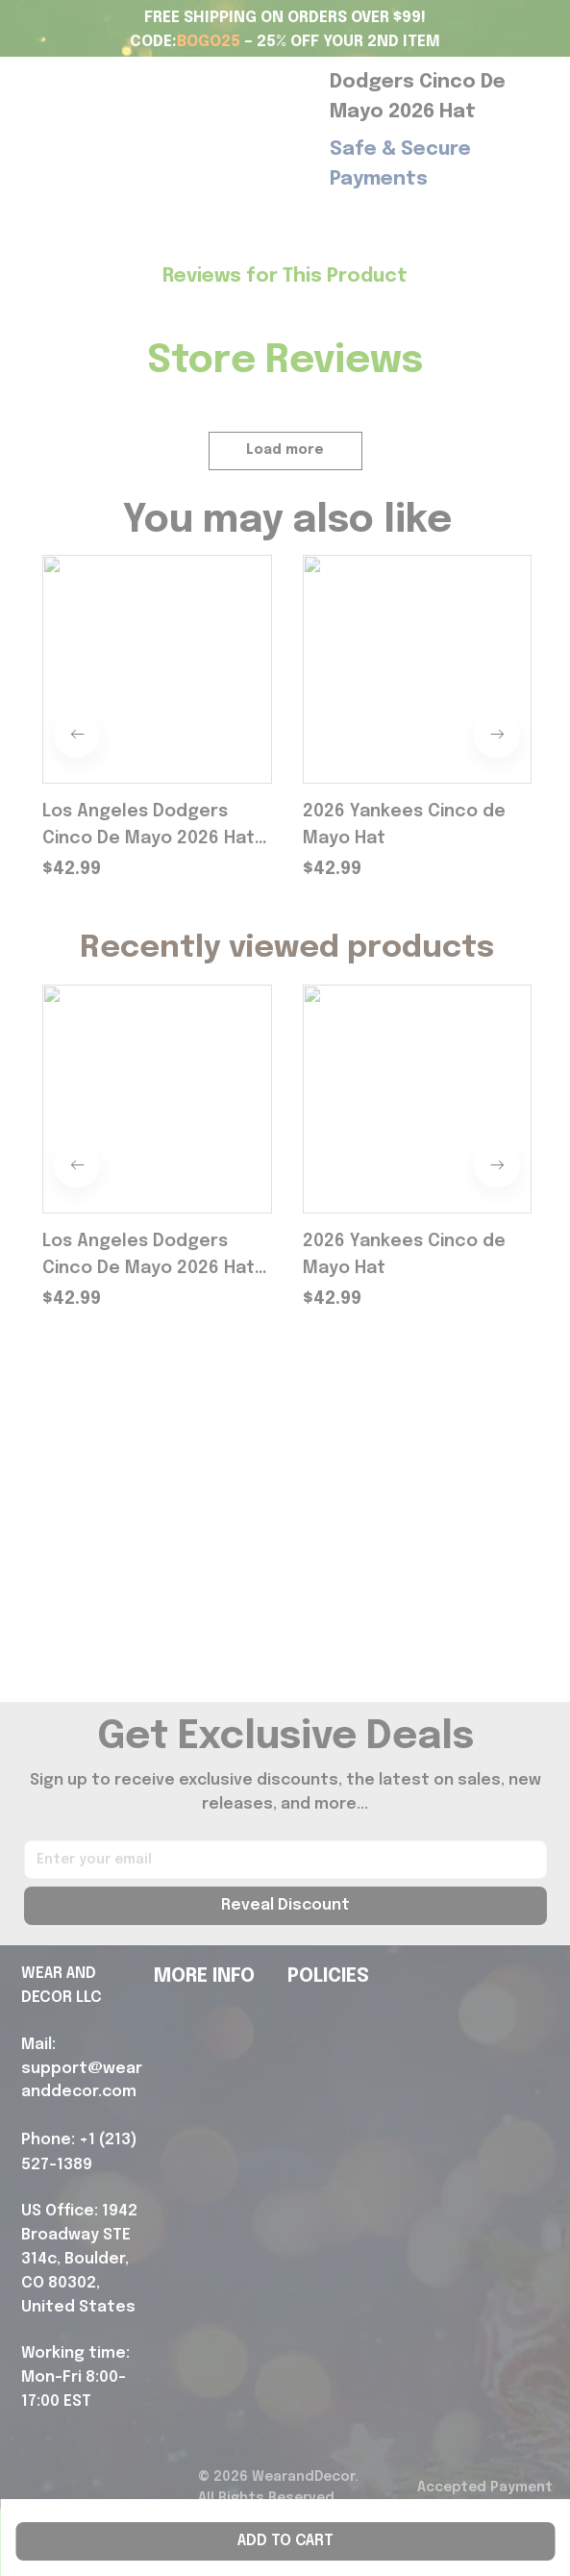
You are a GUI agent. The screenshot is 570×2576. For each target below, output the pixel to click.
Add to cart (285, 2541)
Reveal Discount (285, 1905)
